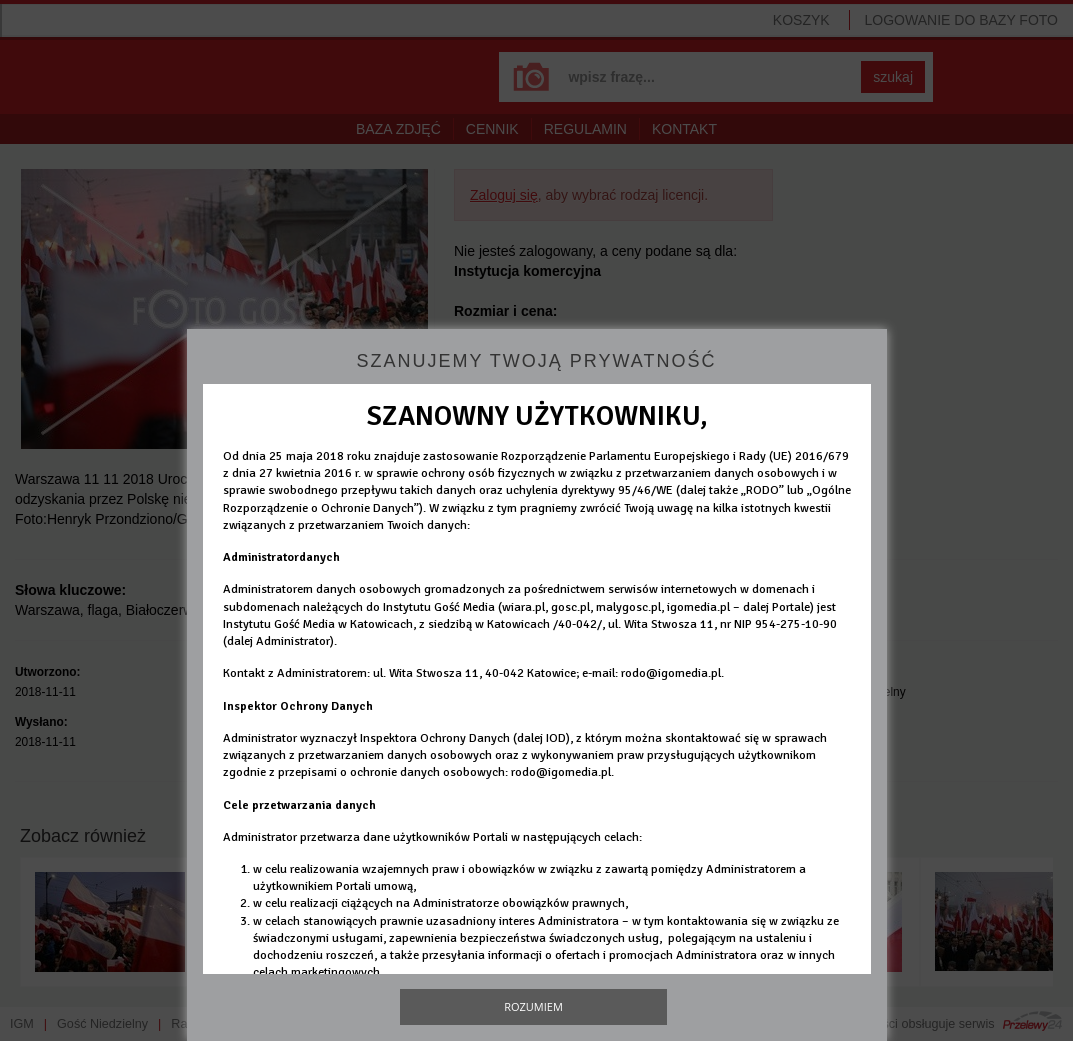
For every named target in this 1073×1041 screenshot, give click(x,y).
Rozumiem (533, 1006)
